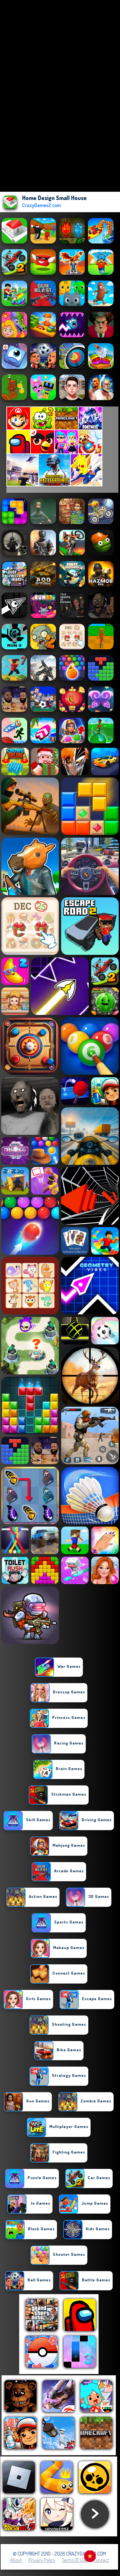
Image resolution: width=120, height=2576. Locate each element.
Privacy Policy (41, 2560)
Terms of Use (74, 2560)
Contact (101, 2560)
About (16, 2560)
